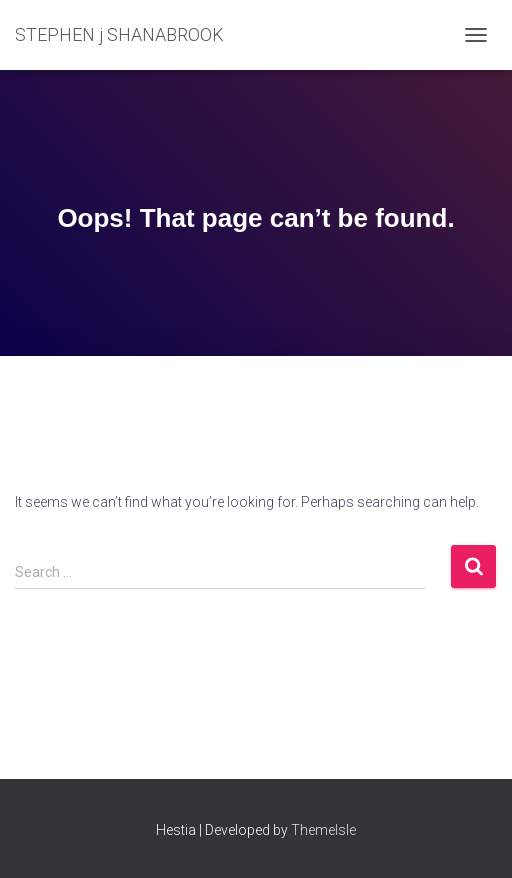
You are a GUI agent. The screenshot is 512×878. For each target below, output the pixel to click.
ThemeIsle (323, 830)
